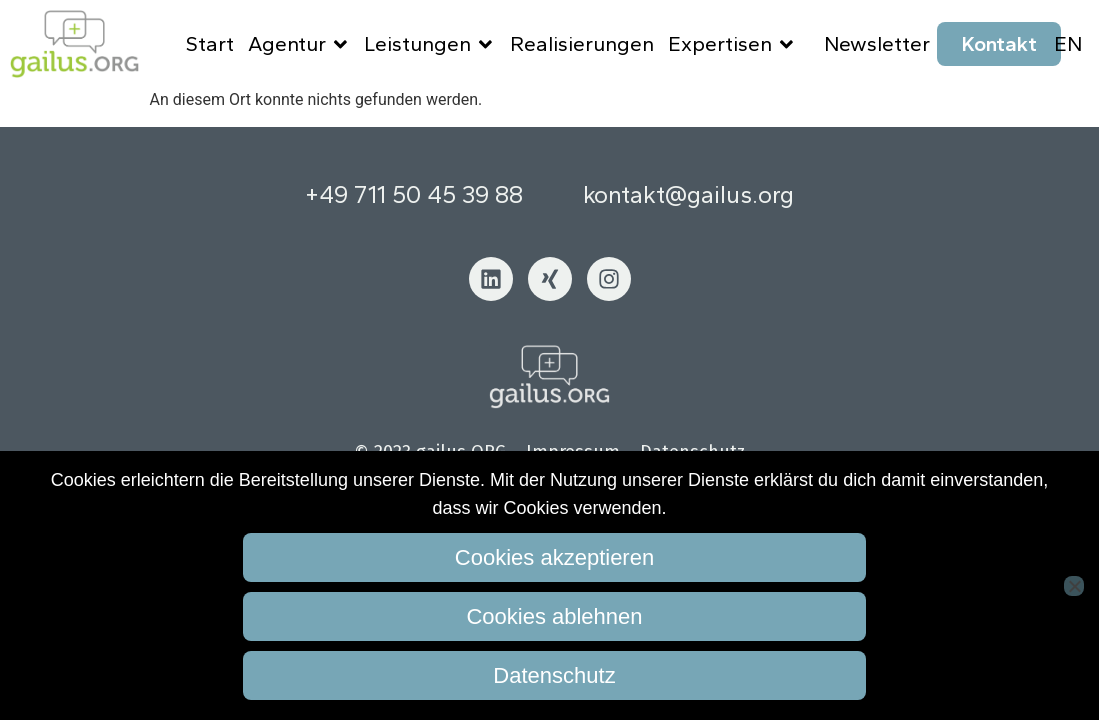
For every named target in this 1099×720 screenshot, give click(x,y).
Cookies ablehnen (554, 616)
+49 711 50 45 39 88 (414, 205)
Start (210, 43)
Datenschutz (554, 675)
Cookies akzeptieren (554, 557)
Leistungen (430, 44)
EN (1068, 43)
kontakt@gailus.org (688, 205)
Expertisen (732, 44)
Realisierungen (582, 43)
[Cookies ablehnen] (1074, 586)
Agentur (299, 44)
